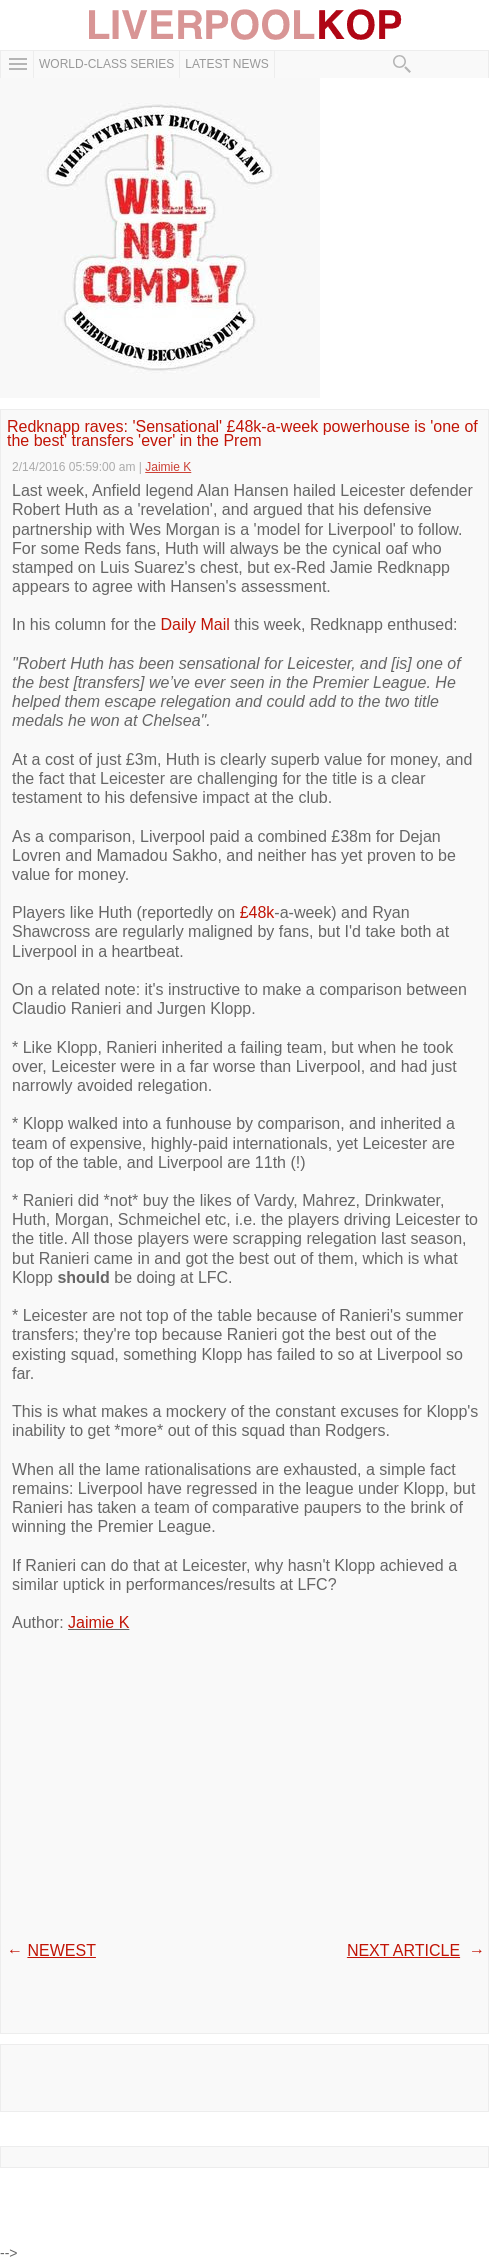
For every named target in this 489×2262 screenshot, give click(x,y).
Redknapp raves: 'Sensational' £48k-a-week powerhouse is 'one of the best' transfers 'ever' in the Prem (242, 434)
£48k (257, 912)
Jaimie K (98, 1622)
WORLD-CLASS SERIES (106, 64)
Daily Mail (195, 624)
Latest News (227, 64)
